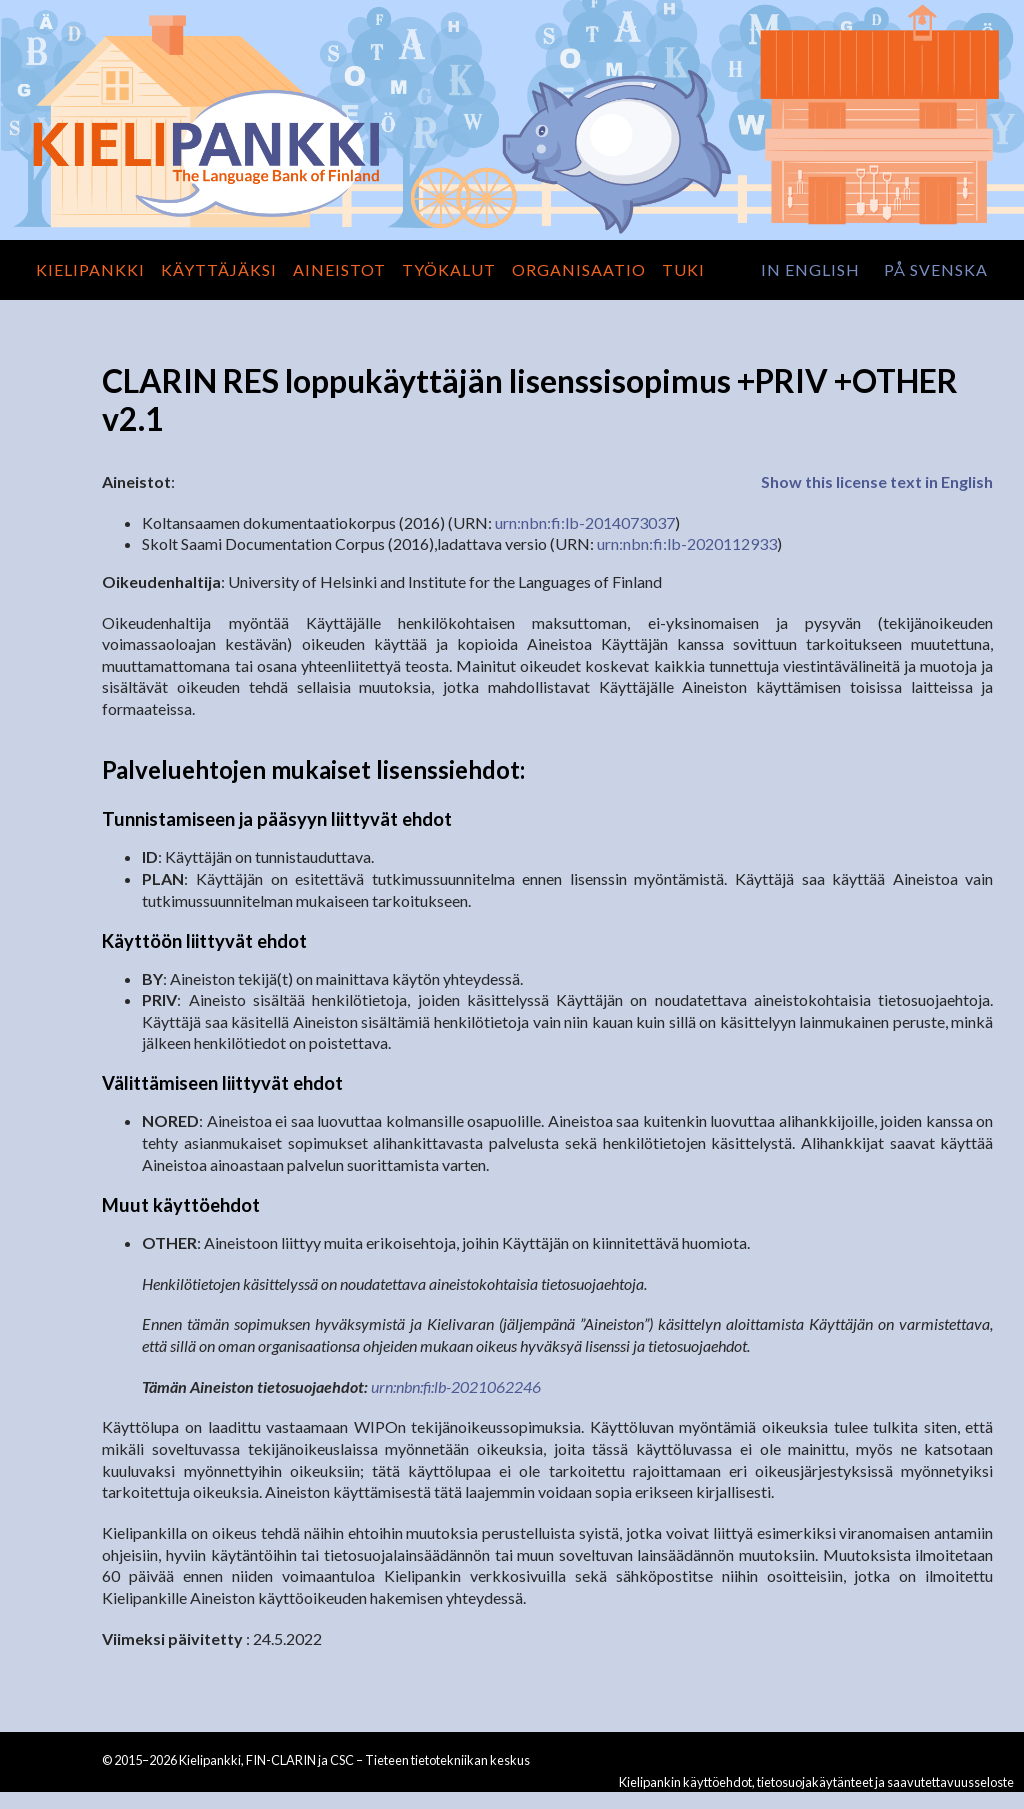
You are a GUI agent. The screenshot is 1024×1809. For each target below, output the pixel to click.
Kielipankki (90, 269)
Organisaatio (579, 269)
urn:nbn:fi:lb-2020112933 (687, 543)
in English (810, 269)
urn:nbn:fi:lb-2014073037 (585, 522)
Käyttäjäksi (219, 269)
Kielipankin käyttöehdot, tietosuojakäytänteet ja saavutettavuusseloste (816, 1782)
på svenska (936, 269)
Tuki (683, 269)
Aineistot (339, 269)
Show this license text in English (877, 481)
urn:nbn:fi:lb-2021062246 (456, 1386)
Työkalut (449, 269)
